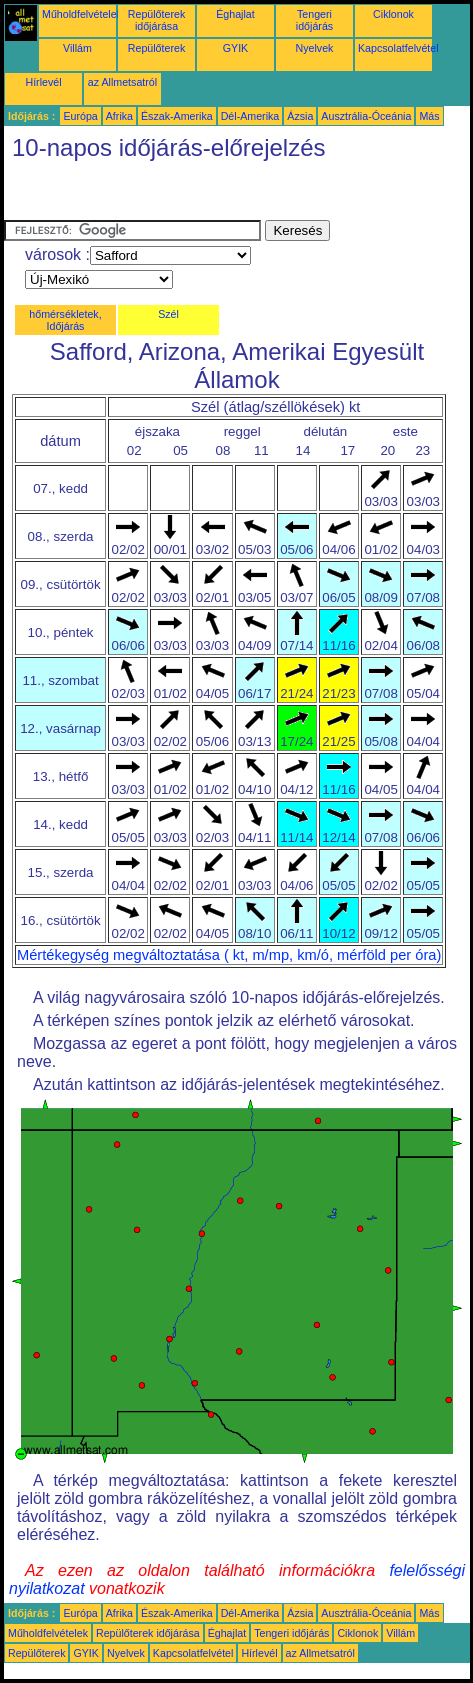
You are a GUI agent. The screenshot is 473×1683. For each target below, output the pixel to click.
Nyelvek (315, 48)
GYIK (235, 48)
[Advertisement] (164, 195)
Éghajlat (235, 14)
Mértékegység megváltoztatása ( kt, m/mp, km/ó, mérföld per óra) (229, 955)
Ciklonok (393, 14)
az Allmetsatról (122, 82)
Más (429, 116)
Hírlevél (43, 82)
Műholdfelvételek (82, 14)
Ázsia (300, 116)
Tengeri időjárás (314, 20)
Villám (77, 48)
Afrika (119, 116)
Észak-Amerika (177, 116)
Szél (168, 314)
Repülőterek (156, 48)
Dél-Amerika (250, 116)
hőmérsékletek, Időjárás (65, 320)
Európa (80, 116)
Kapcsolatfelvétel (398, 48)
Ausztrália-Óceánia (366, 116)
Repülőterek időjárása (156, 20)
